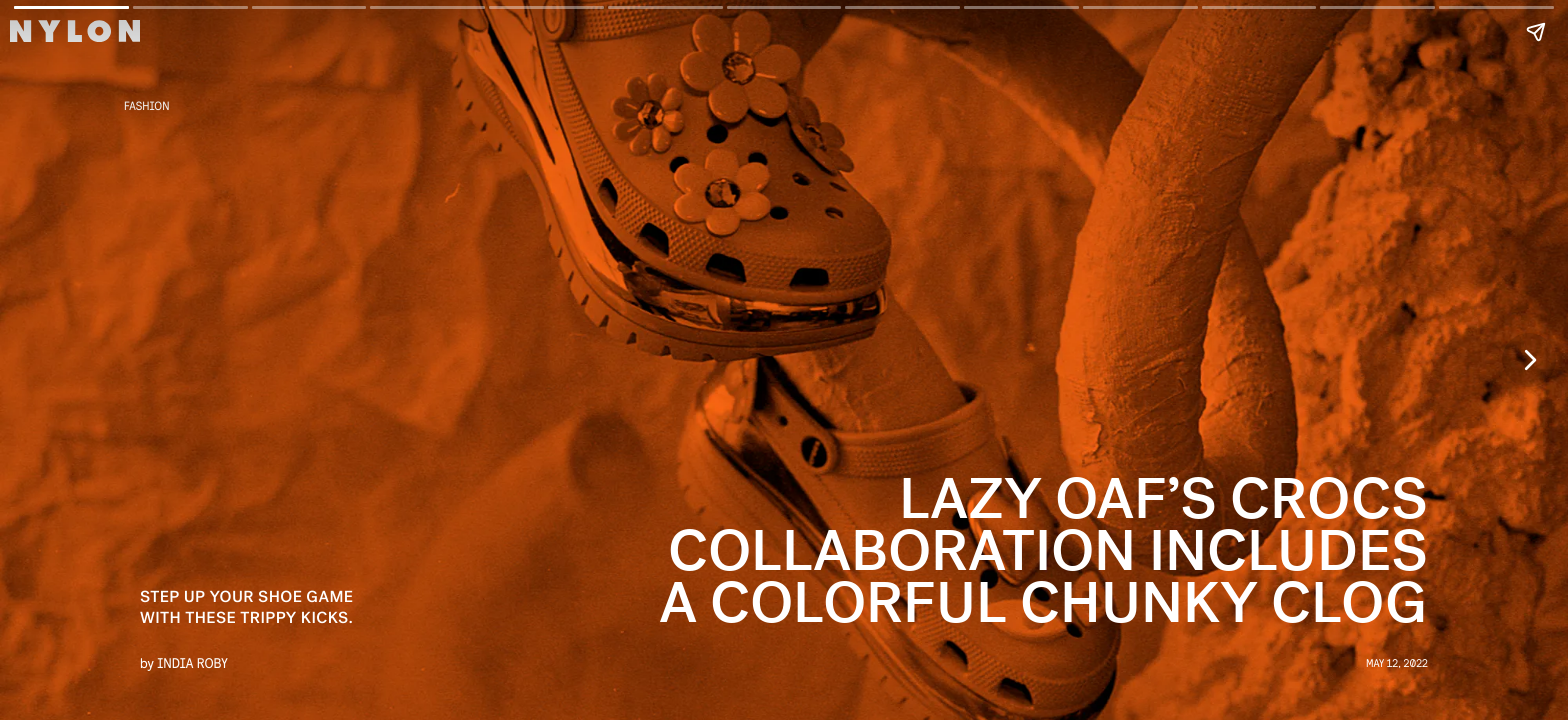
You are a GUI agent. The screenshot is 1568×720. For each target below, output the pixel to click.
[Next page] (1529, 360)
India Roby (192, 662)
